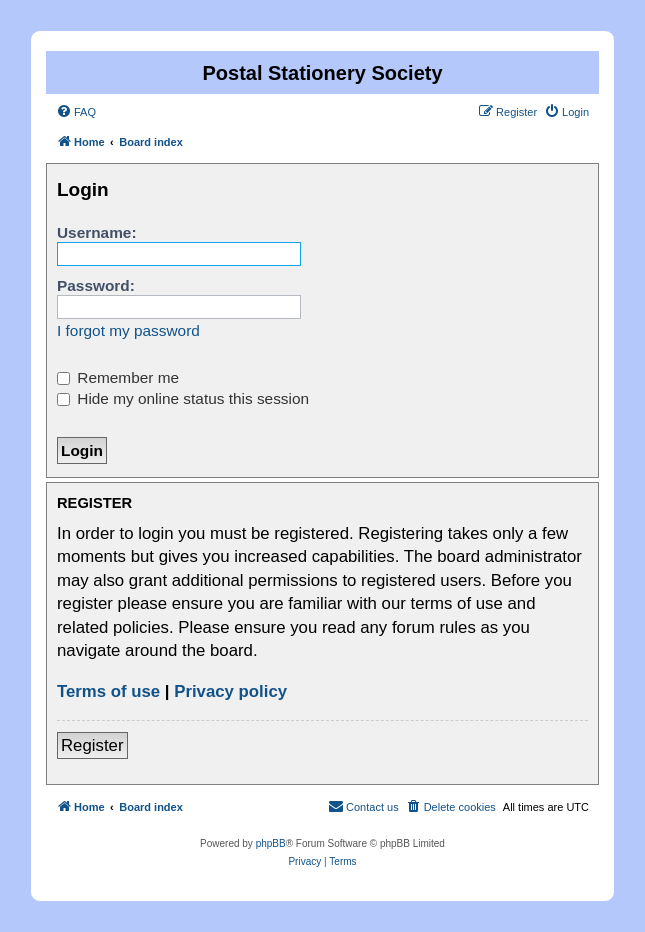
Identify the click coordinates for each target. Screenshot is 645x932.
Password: (96, 285)
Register (92, 745)
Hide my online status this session (183, 398)
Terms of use (108, 691)
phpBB (271, 843)
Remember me (118, 377)
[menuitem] (76, 112)
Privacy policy (230, 691)
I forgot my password (128, 330)
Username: (97, 232)
